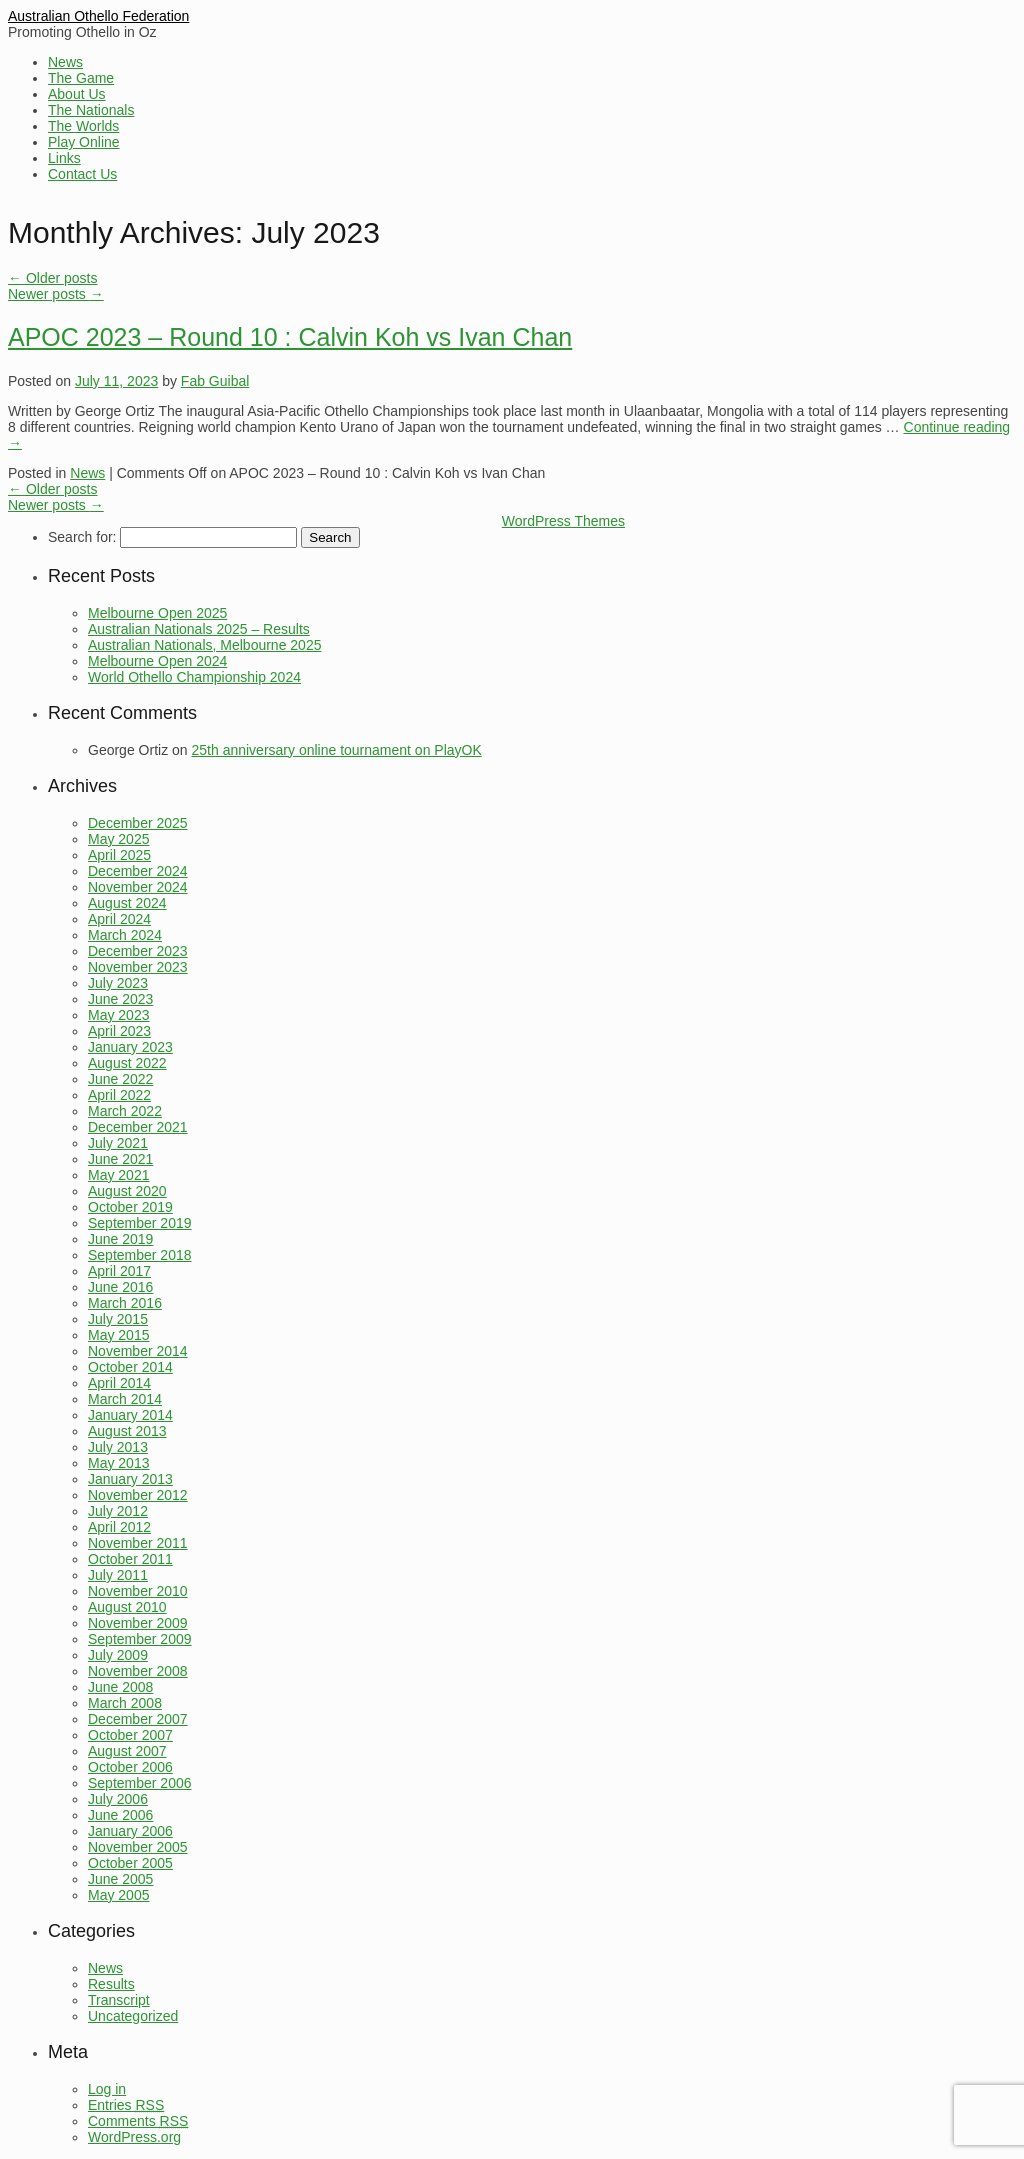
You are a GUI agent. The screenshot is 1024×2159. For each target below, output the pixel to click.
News (65, 62)
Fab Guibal (215, 381)
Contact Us (82, 174)
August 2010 (127, 1607)
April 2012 (119, 1527)
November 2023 (138, 967)
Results (111, 1984)
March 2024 (125, 935)
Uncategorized (133, 2016)
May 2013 (118, 1463)
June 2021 (120, 1159)
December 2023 (138, 951)
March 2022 (125, 1111)
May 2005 (118, 1895)
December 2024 (138, 871)
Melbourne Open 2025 (157, 613)
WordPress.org (134, 2137)
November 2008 (138, 1671)
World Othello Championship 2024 (194, 677)
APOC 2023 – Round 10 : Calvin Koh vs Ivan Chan (290, 337)
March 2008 (125, 1703)
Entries (126, 2105)
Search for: (82, 537)
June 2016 (120, 1287)
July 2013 (118, 1447)
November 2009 (138, 1623)
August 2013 (127, 1431)
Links (64, 158)
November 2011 (138, 1543)
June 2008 (120, 1687)
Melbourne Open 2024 (157, 661)
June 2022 (120, 1079)
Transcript (119, 2000)
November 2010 (138, 1591)
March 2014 (125, 1399)
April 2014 (119, 1383)
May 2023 (118, 1015)
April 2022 (119, 1095)
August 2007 (127, 1751)
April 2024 (119, 919)
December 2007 (138, 1719)
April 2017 (119, 1271)
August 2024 (127, 903)
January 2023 (130, 1047)
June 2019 (120, 1239)
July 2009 (118, 1655)
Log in (107, 2089)
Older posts (52, 278)
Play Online (84, 142)
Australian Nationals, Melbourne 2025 (204, 645)
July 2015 (118, 1319)
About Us (77, 94)
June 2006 (120, 1815)
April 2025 (119, 855)
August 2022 (127, 1063)
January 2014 (130, 1415)
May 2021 (118, 1175)
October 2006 (130, 1767)
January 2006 (130, 1831)
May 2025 (118, 839)
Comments (138, 2121)
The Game (81, 78)
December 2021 (138, 1127)
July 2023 (118, 983)
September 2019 (140, 1223)
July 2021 (118, 1143)
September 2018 (140, 1255)
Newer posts (56, 294)
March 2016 (125, 1303)
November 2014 (138, 1351)
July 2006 (118, 1799)
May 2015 (118, 1335)
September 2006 (140, 1783)
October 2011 (130, 1559)
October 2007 (130, 1735)
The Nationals (91, 110)
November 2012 (138, 1495)
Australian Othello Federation (98, 16)
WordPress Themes (563, 521)
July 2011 (118, 1575)
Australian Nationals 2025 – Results (199, 629)
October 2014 (130, 1367)
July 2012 (118, 1511)
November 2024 (138, 887)
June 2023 (120, 999)
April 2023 (119, 1031)
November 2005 (138, 1847)
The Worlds (83, 126)
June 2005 (120, 1879)
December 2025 (138, 823)
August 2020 (127, 1191)
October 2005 (130, 1863)
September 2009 (140, 1639)
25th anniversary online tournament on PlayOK (337, 750)
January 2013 (130, 1479)
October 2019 (130, 1207)
